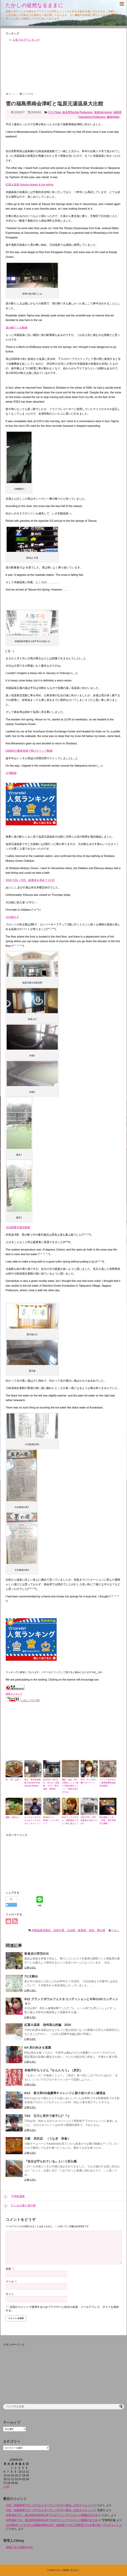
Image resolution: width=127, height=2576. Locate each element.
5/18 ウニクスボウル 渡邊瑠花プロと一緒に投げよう (70, 1820)
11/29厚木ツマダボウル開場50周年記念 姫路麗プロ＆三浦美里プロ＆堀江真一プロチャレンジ (64, 2525)
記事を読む (30, 1967)
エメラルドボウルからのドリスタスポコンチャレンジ (32, 1820)
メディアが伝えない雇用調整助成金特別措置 (107, 1782)
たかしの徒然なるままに (34, 5)
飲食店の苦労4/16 (36, 1953)
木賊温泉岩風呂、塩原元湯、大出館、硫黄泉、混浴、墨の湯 (68, 1930)
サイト (10, 2294)
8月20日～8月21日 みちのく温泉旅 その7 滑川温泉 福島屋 (51, 1784)
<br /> (16, 1726)
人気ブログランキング (26, 39)
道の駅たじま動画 (16, 327)
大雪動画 (11, 773)
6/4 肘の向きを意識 (37, 2047)
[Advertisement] (64, 68)
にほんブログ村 (23, 1700)
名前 (10, 2268)
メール (11, 2281)
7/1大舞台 (31, 1976)
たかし (115, 1930)
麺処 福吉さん (13, 1817)
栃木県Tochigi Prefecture (77, 112)
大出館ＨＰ (12, 917)
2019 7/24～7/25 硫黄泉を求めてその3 (30, 880)
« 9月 (6, 2486)
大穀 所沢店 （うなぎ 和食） (47, 2138)
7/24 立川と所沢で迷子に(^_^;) (46, 2116)
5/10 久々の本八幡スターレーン (89, 1781)
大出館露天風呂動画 (18, 1227)
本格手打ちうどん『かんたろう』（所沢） (53, 2070)
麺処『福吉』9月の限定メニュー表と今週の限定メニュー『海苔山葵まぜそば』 (70, 1785)
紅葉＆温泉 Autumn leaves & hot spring (29, 184)
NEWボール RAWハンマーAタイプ (51, 1820)
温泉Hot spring (103, 112)
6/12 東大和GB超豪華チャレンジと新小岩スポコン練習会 (65, 2093)
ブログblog (54, 112)
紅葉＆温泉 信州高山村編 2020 (47, 2025)
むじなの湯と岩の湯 (19, 2206)
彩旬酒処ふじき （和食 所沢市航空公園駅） (107, 1820)
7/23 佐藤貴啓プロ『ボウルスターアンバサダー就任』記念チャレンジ (49, 2505)
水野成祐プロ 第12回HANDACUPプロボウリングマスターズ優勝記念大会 (52, 2515)
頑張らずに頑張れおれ (19, 2547)
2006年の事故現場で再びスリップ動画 (29, 750)
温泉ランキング (14, 1693)
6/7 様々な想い (13, 1779)
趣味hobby (113, 117)
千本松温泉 (14, 2196)
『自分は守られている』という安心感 (50, 2161)
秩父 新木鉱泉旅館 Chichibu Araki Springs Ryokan (32, 1782)
